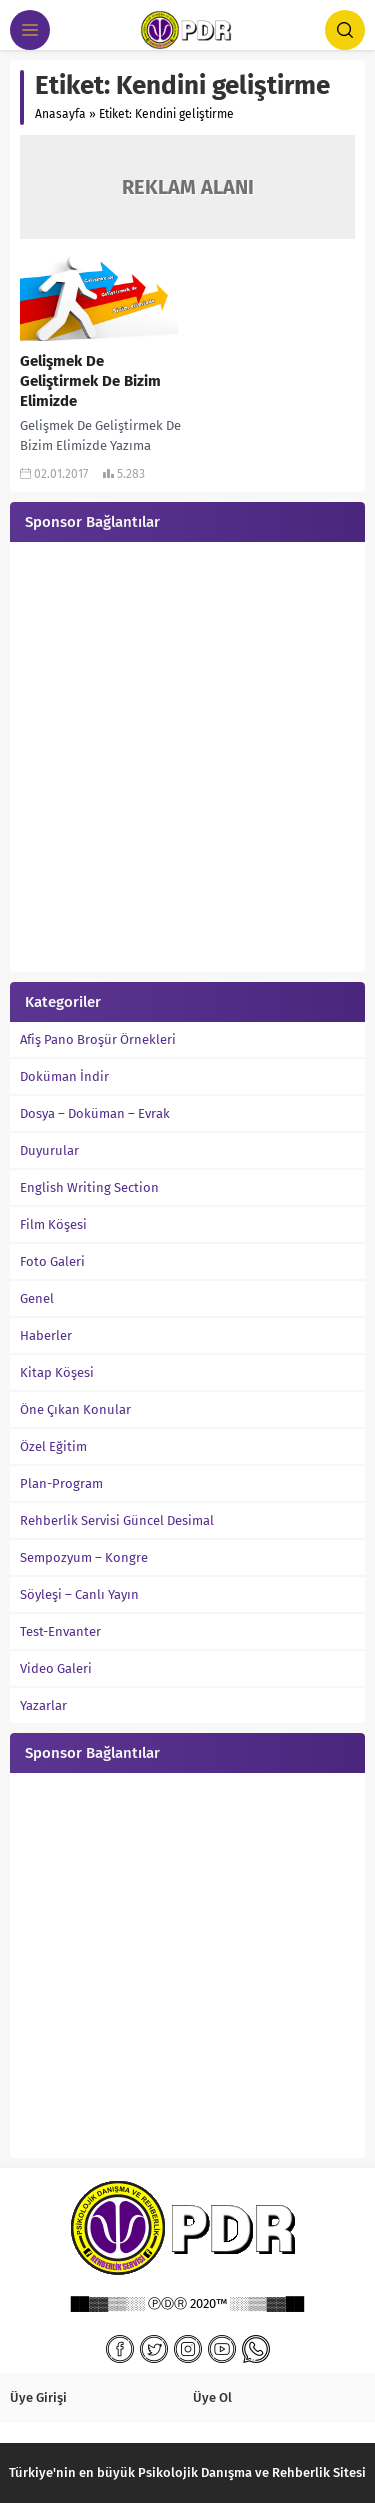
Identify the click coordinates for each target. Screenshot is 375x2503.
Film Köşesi (53, 1224)
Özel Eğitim (53, 1446)
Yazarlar (43, 1705)
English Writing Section (89, 1187)
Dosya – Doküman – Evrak (95, 1113)
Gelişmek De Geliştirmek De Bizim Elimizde (90, 381)
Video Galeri (56, 1668)
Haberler (46, 1335)
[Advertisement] (187, 759)
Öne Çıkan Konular (75, 1409)
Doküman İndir (64, 1076)
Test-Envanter (60, 1631)
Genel (37, 1298)
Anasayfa (60, 114)
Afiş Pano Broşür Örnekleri (98, 1039)
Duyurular (49, 1150)
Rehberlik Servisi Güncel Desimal (117, 1520)
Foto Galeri (52, 1261)
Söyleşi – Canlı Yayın (79, 1594)
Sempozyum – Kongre (84, 1557)
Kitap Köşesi (57, 1372)
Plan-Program (61, 1483)
